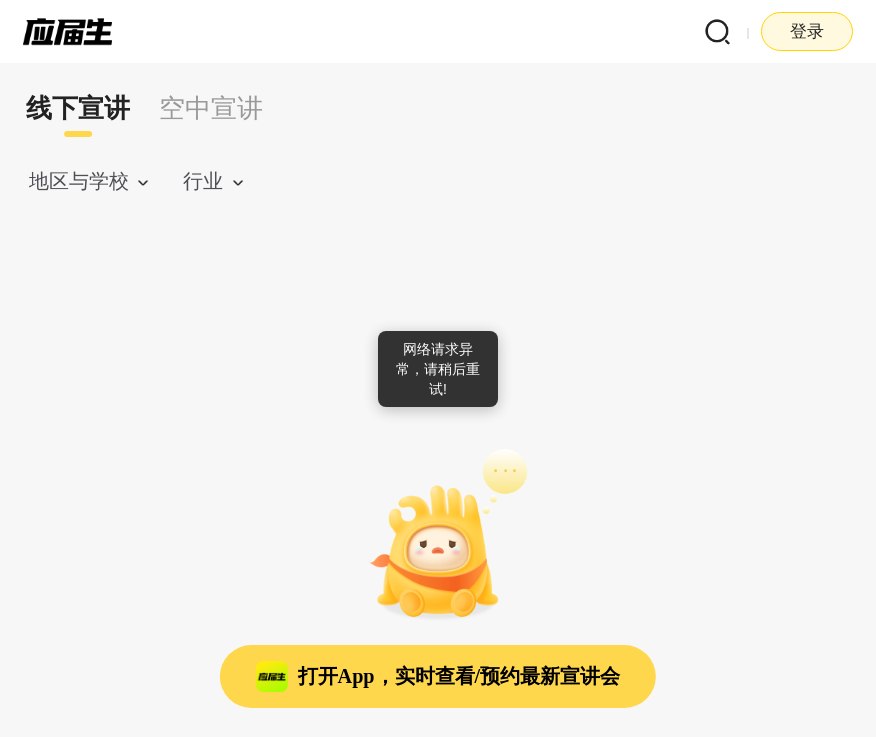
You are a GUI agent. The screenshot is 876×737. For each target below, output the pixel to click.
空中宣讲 (211, 108)
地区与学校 (79, 181)
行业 (203, 181)
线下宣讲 (78, 108)
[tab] (78, 109)
